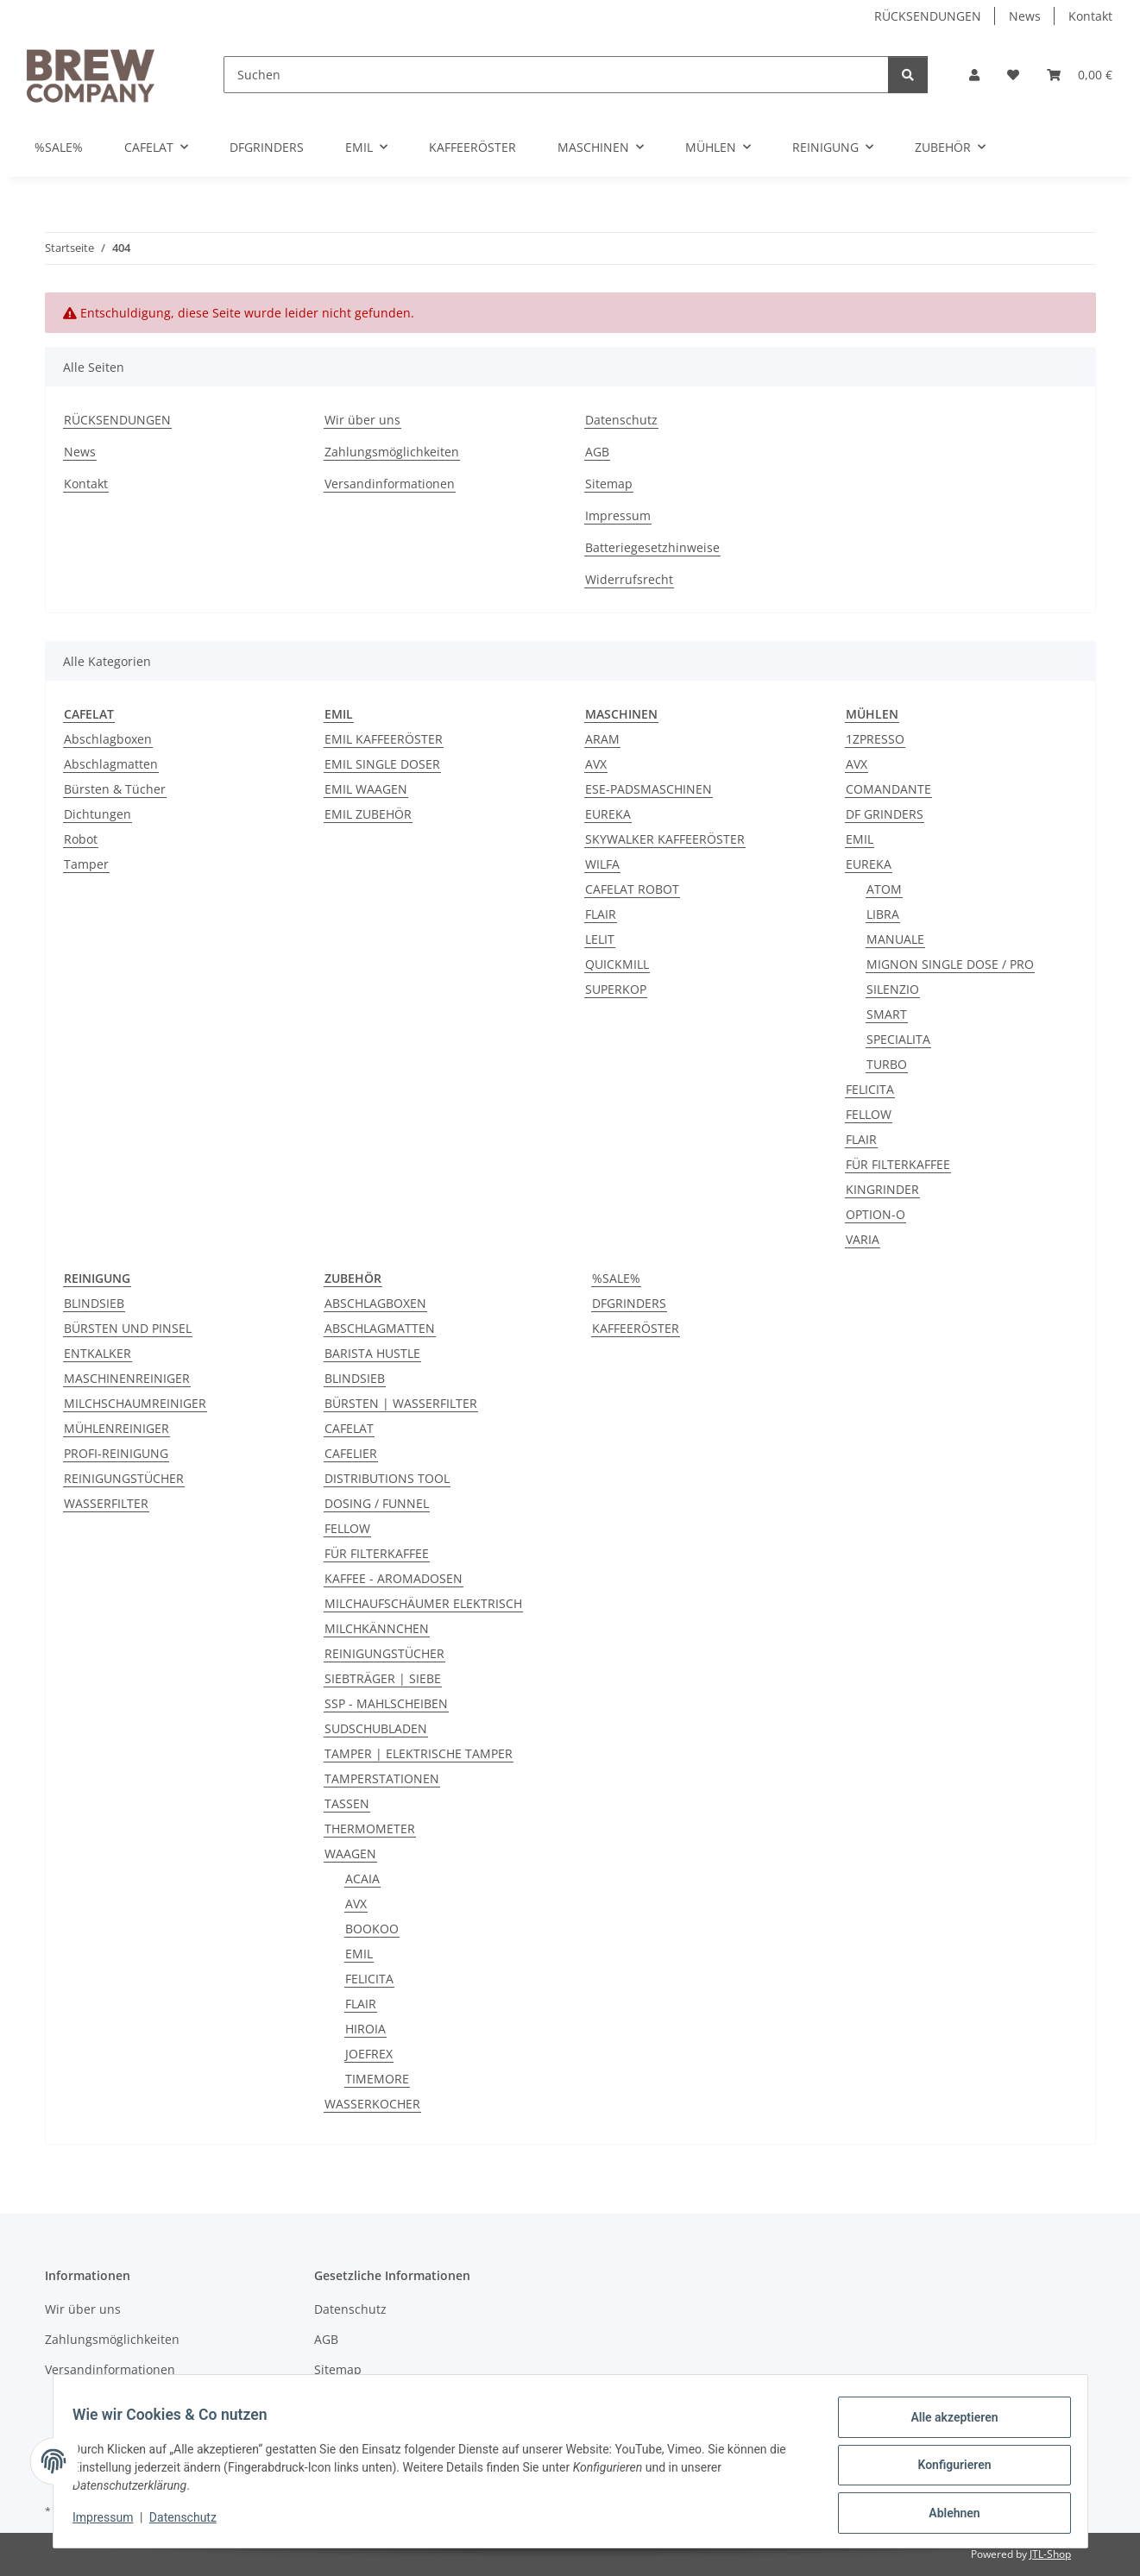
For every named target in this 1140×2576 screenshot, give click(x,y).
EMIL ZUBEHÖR (368, 814)
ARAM (602, 739)
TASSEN (346, 1803)
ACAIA (362, 1878)
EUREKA (608, 814)
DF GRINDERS (884, 814)
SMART (886, 1014)
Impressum (111, 2522)
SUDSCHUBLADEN (375, 1728)
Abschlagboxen (108, 739)
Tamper (86, 864)
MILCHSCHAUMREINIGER (135, 1403)
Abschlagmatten (111, 764)
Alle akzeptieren (946, 2425)
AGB (597, 451)
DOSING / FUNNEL (376, 1503)
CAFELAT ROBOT (632, 889)
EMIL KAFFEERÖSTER (383, 739)
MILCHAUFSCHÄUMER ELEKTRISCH (423, 1603)
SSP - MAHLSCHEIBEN (386, 1703)
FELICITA (870, 1089)
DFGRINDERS (629, 1303)
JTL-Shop (1050, 2554)
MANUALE (895, 939)
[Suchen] (556, 74)
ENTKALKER (97, 1353)
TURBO (886, 1064)
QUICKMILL (617, 964)
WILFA (602, 864)
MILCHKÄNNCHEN (376, 1628)
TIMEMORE (377, 2078)
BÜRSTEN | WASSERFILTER (400, 1403)
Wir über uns (362, 420)
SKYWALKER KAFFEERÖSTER (665, 839)
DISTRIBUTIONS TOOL (387, 1478)
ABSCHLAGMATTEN (379, 1328)
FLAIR (600, 914)
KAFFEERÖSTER (635, 1328)
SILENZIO (892, 989)
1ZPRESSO (875, 739)
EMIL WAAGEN (365, 789)
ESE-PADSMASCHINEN (648, 789)
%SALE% (616, 1278)
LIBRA (882, 914)
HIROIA (365, 2028)
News (1025, 16)
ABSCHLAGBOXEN (375, 1303)
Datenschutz (190, 2522)
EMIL (859, 839)
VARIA (862, 1239)
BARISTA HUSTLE (372, 1353)
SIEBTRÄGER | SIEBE (382, 1678)
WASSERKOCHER (372, 2103)
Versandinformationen (389, 483)
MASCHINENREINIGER (127, 1378)
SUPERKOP (615, 989)
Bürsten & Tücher (115, 789)
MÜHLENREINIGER (116, 1428)
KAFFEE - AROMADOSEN (393, 1578)
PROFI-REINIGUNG (116, 1453)
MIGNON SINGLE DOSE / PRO (950, 964)
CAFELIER (350, 1453)
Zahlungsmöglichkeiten (391, 451)
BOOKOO (372, 1928)
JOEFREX (369, 2053)
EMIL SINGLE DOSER (382, 764)
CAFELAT (349, 1428)
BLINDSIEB (94, 1303)
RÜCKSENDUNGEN (927, 16)
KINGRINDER (882, 1189)
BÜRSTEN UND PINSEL (128, 1328)
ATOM (884, 889)
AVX (596, 764)
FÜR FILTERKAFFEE (898, 1164)
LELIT (599, 939)
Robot (81, 839)
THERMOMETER (369, 1828)
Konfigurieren (946, 2470)
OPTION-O (875, 1214)
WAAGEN (350, 1853)
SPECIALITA (898, 1039)
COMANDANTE (888, 789)
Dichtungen (97, 814)
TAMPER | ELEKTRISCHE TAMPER (418, 1753)
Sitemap (609, 483)
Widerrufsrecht (629, 579)
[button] (974, 74)
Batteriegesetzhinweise (652, 547)
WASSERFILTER (106, 1503)
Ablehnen (946, 2515)
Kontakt (1090, 16)
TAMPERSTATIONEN (381, 1778)
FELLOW (868, 1114)
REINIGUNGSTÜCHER (124, 1478)
